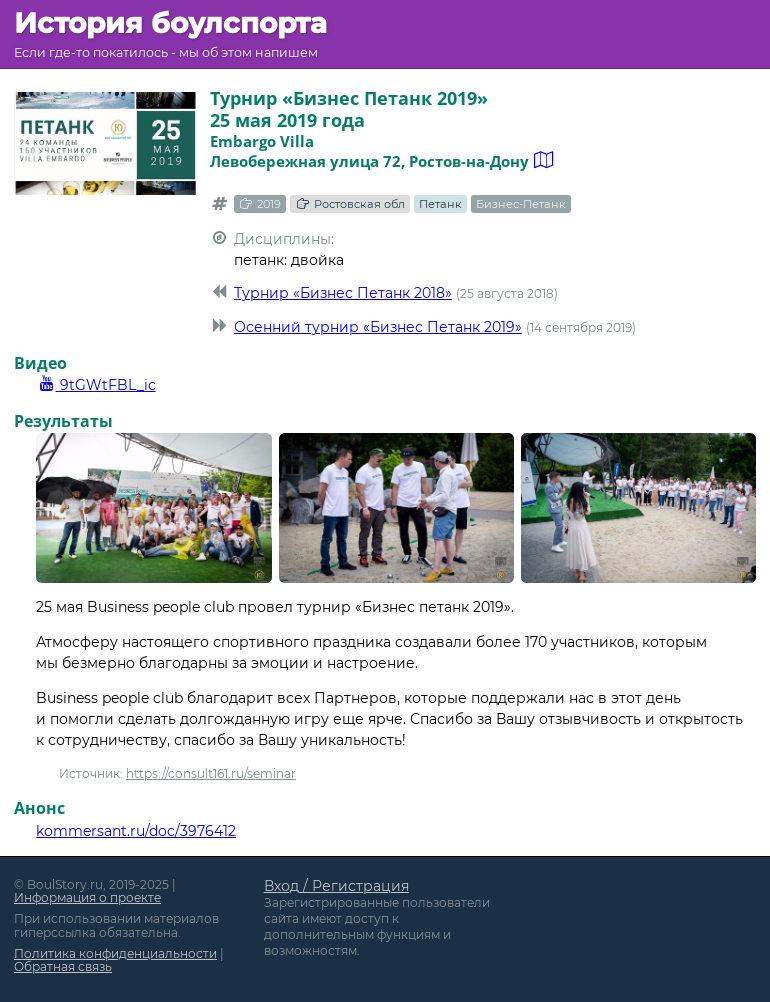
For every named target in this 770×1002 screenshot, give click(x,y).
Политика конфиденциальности (115, 953)
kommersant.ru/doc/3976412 (136, 831)
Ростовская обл (349, 204)
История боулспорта (170, 23)
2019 (260, 204)
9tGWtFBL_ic (95, 385)
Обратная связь (63, 966)
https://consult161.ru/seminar (211, 773)
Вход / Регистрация (336, 886)
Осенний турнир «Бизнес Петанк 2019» (378, 327)
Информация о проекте (87, 897)
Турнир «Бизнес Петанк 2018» (343, 293)
